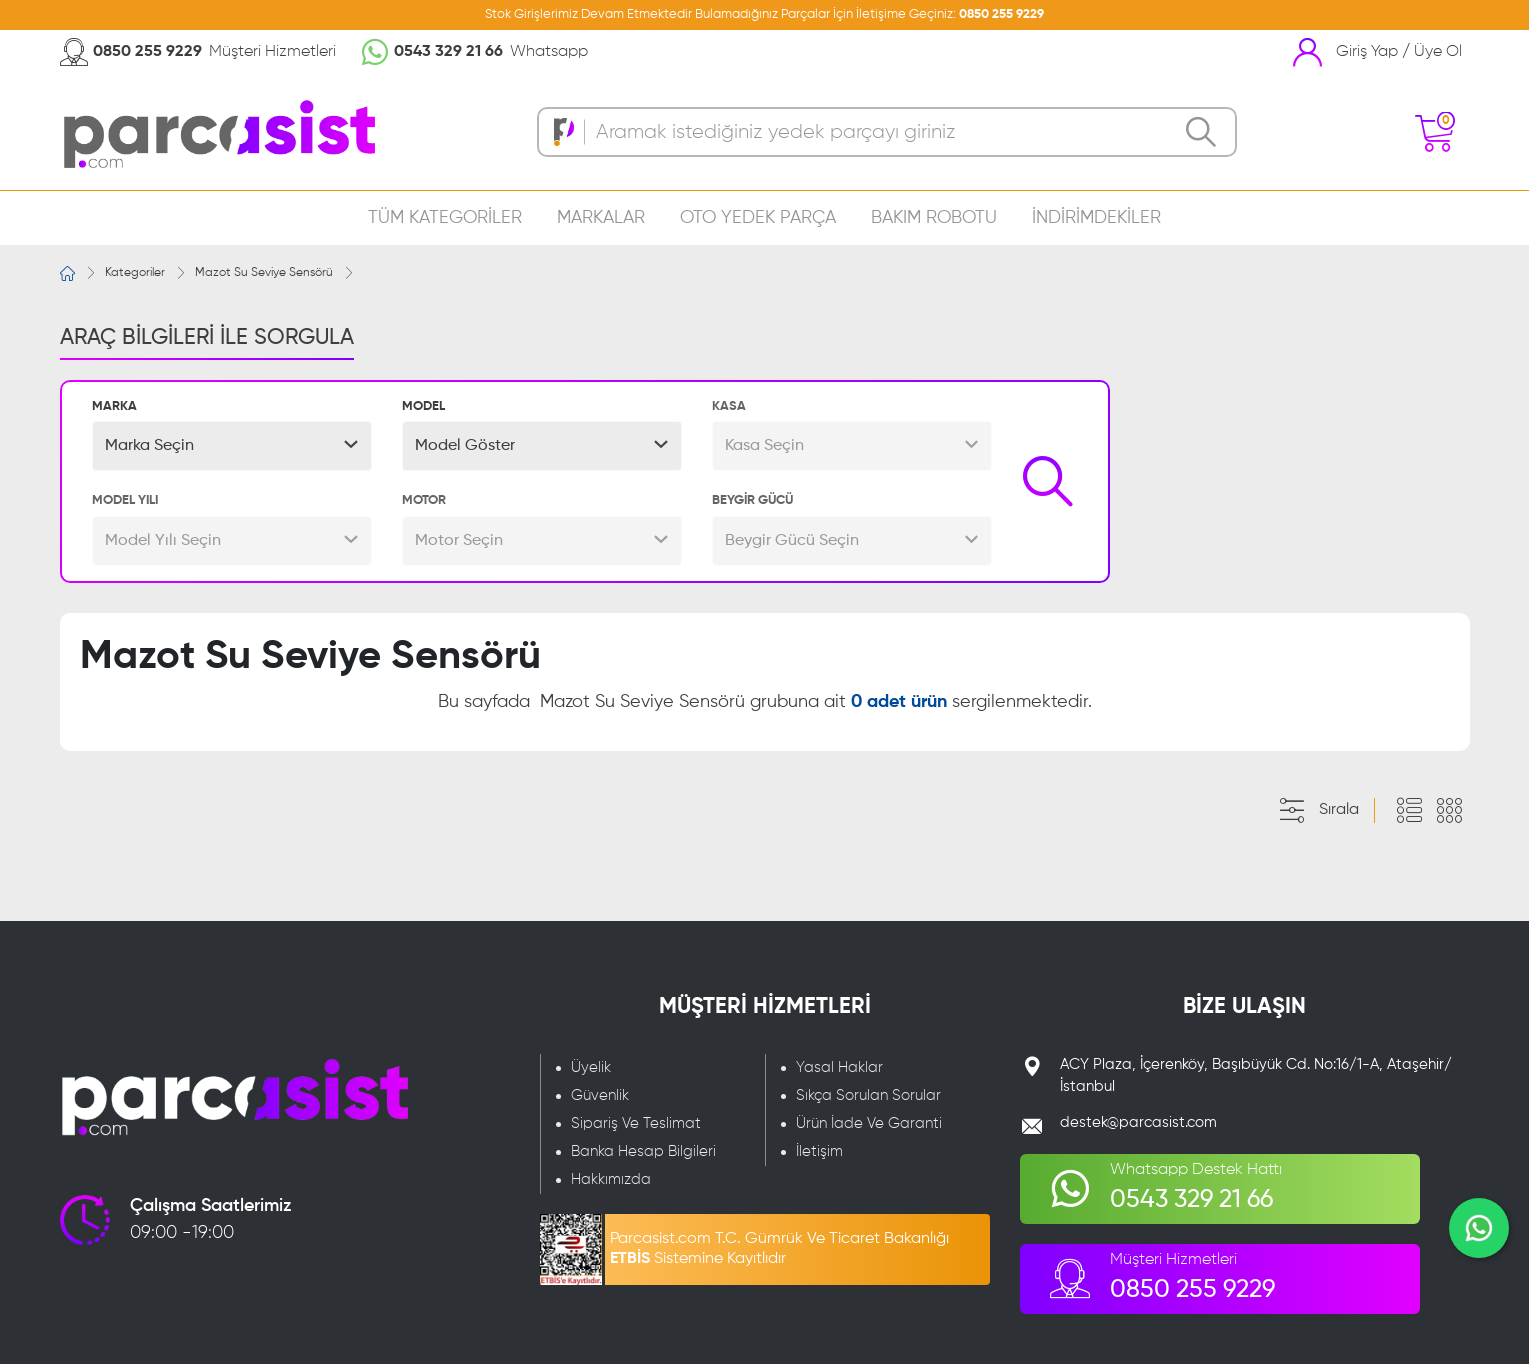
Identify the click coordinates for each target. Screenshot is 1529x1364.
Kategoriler (135, 273)
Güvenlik (600, 1095)
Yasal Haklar (839, 1067)
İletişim (819, 1151)
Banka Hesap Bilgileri (643, 1151)
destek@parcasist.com (1138, 1122)
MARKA (114, 406)
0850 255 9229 (1001, 14)
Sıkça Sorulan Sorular (868, 1095)
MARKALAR (601, 218)
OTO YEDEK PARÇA (758, 218)
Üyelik (591, 1067)
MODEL (423, 406)
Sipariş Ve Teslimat (636, 1123)
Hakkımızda (611, 1179)
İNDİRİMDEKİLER (1096, 218)
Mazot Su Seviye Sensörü (264, 273)
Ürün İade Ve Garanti (869, 1123)
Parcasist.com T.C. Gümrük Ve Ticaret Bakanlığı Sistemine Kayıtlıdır (779, 1249)
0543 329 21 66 (448, 52)
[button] (232, 446)
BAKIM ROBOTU (934, 218)
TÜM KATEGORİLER (445, 218)
